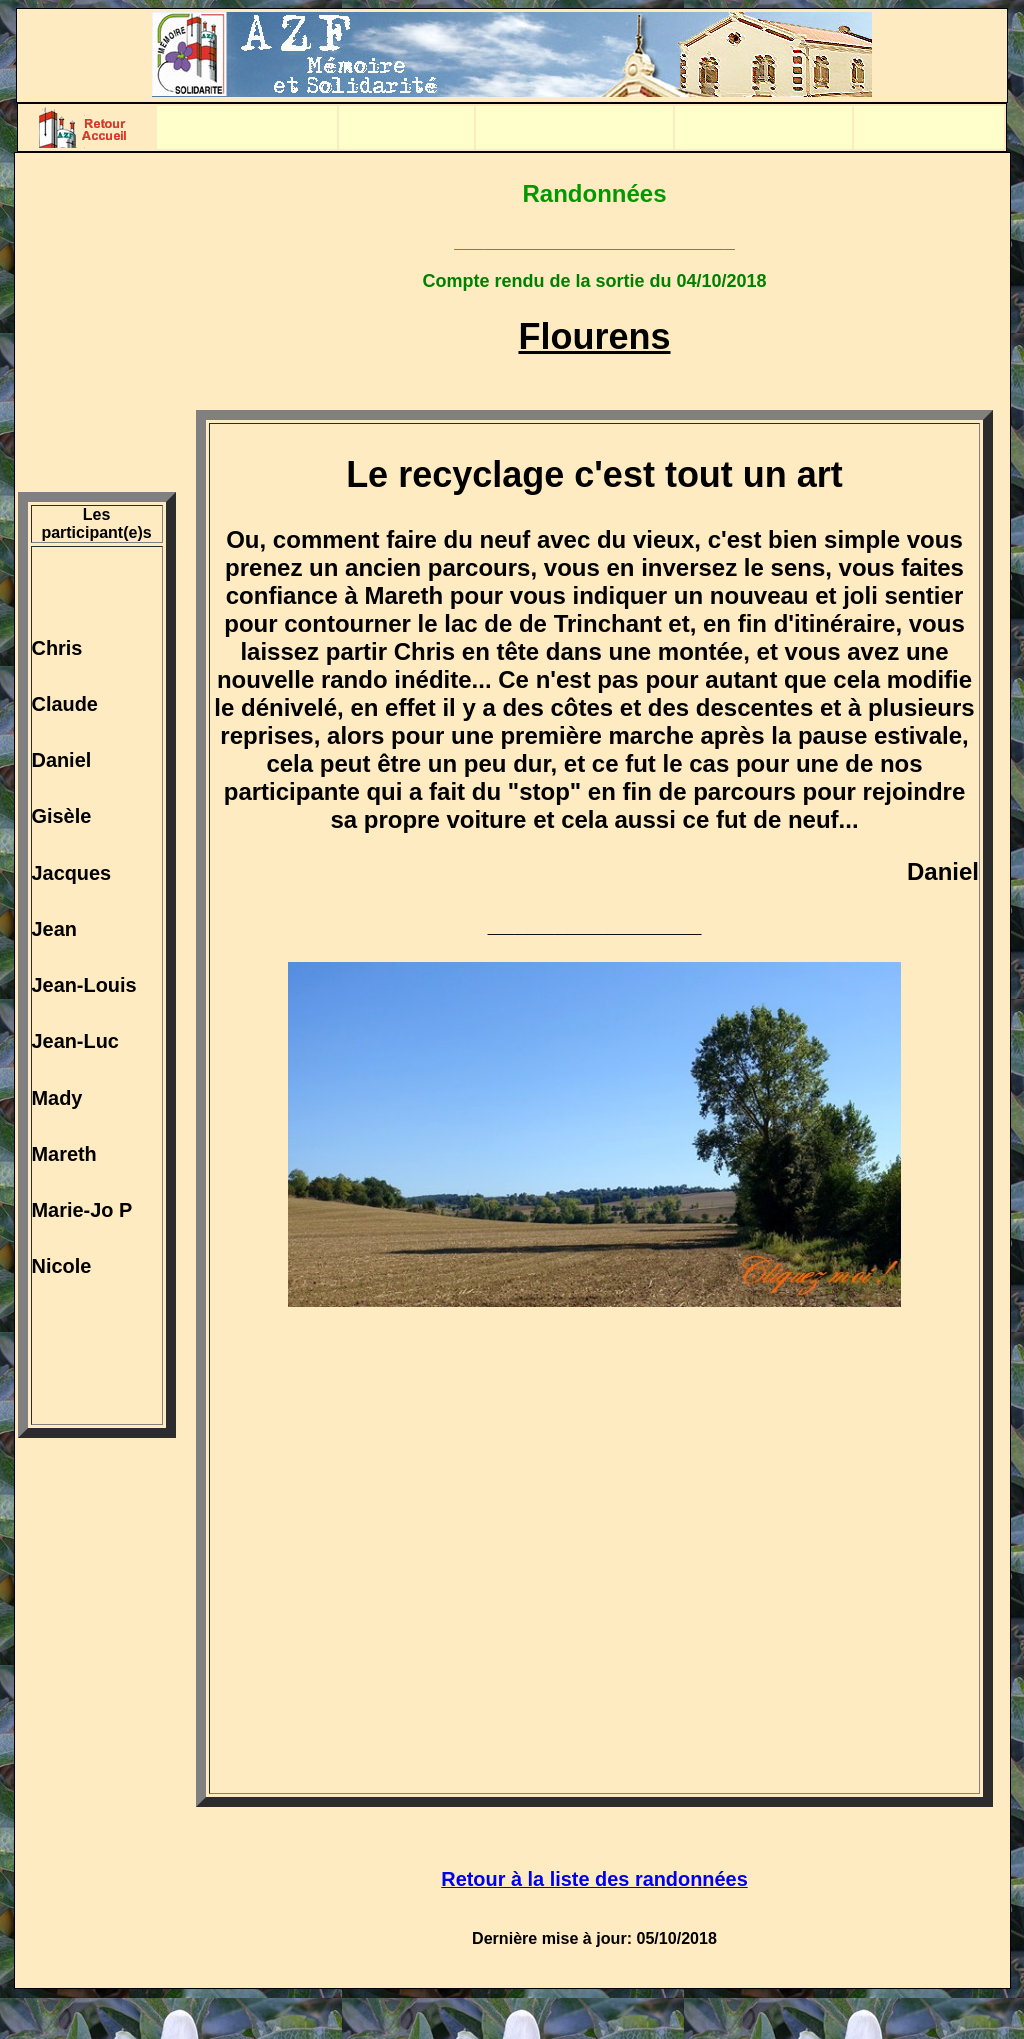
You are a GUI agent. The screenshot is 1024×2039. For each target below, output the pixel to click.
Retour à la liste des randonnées (594, 1879)
